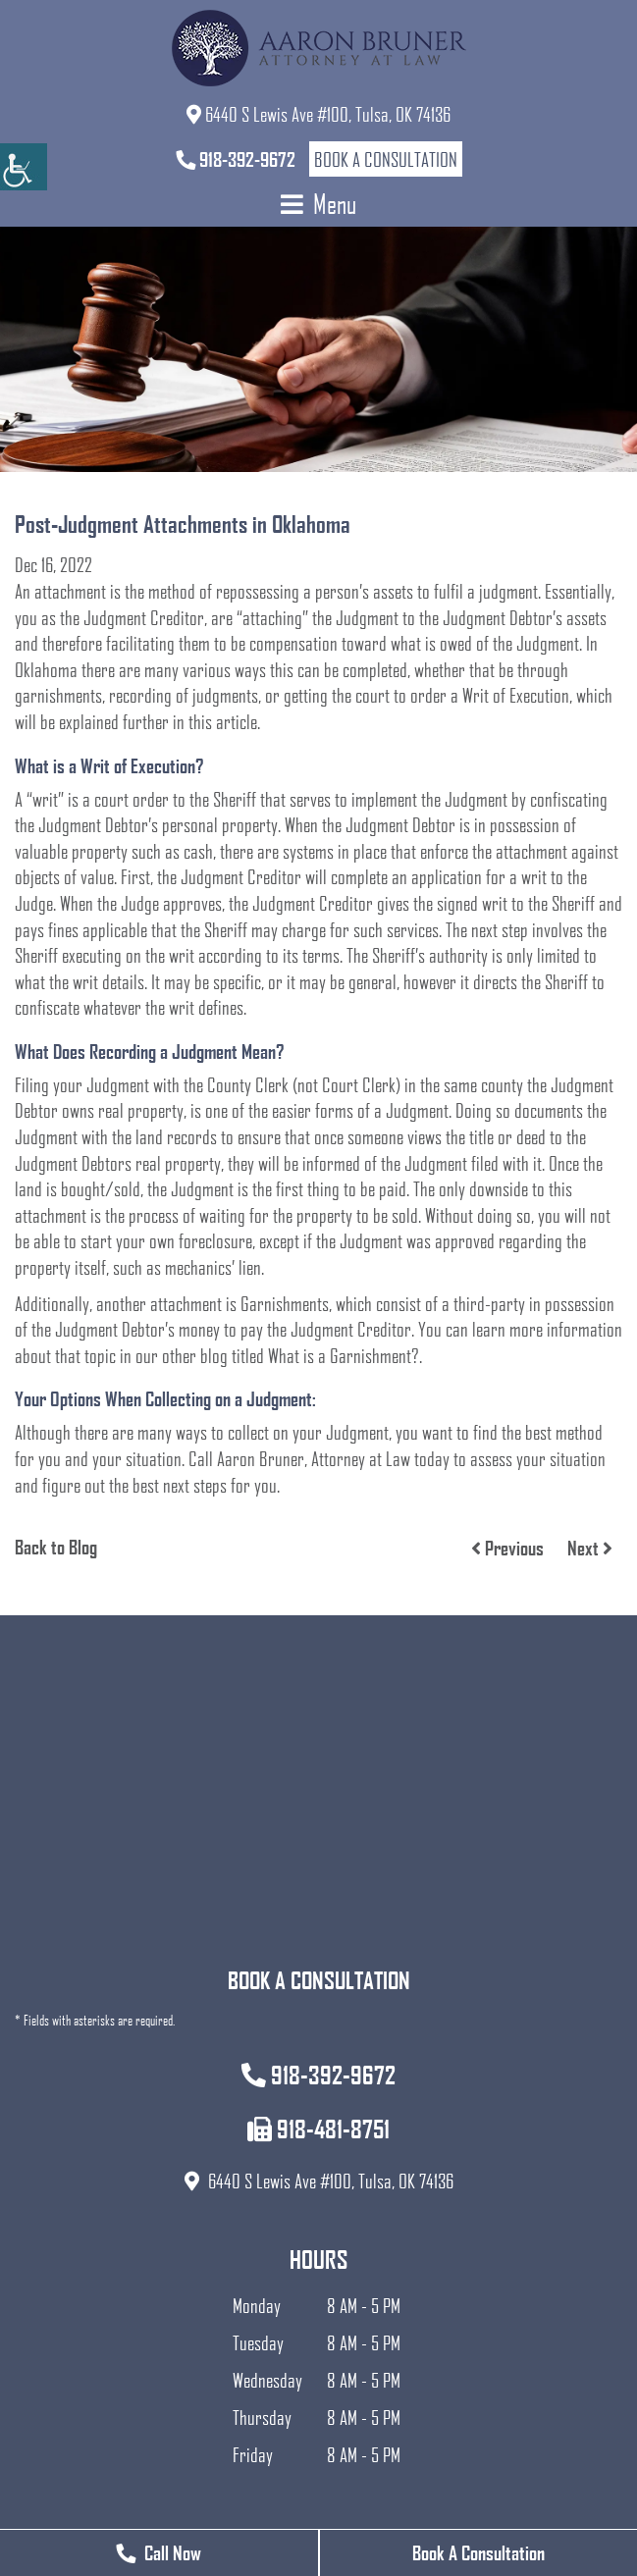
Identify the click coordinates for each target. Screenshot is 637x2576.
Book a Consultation (385, 159)
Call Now (158, 2552)
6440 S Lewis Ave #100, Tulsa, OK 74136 (318, 114)
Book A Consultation (478, 2552)
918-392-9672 (235, 159)
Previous (507, 1547)
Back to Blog (56, 1546)
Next (589, 1547)
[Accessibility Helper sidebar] (23, 166)
